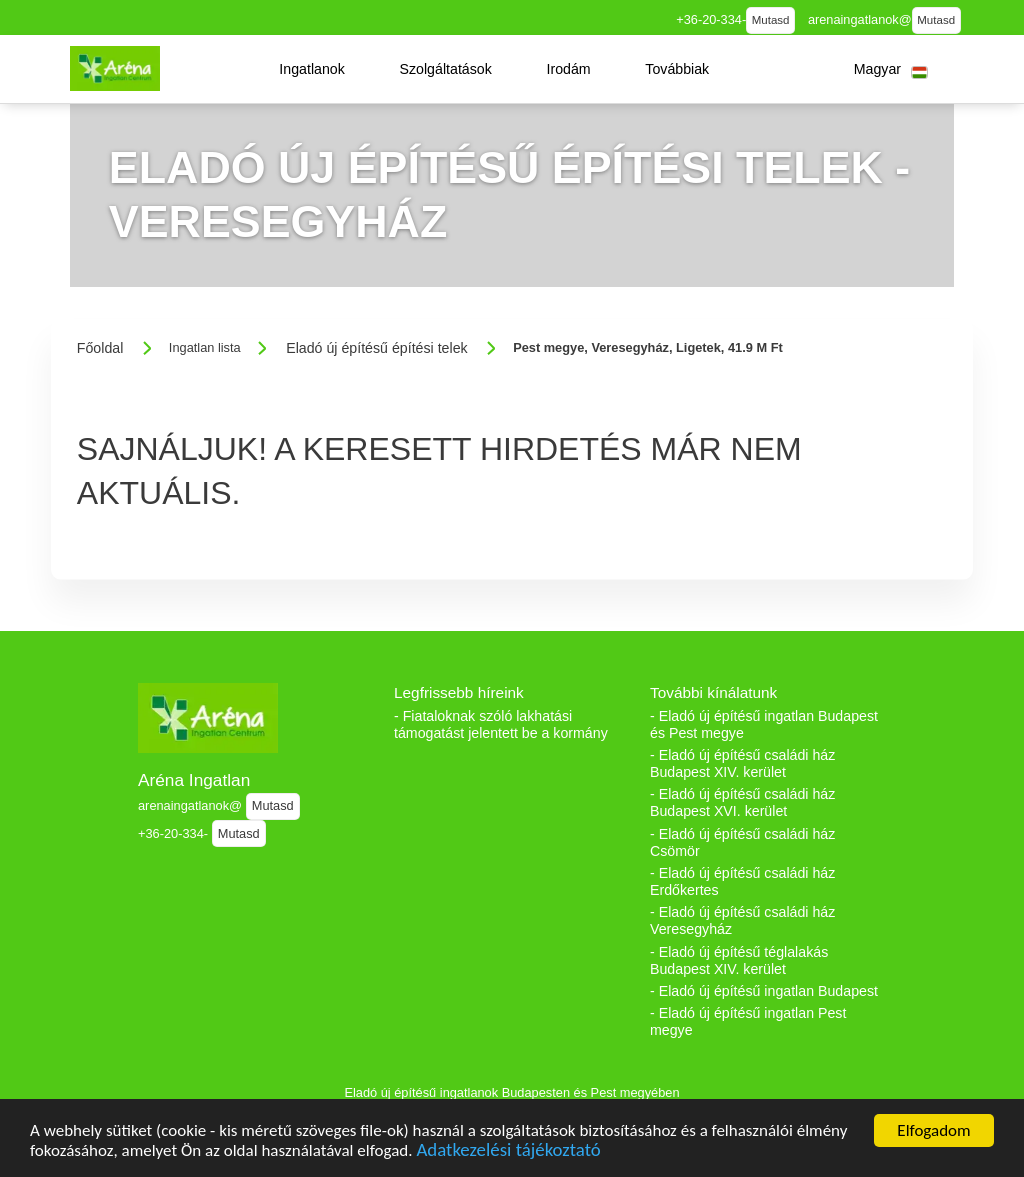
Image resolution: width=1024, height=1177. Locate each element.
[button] (312, 69)
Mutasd (771, 20)
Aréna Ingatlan (194, 780)
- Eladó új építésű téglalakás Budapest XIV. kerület (739, 960)
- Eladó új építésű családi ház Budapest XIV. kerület (742, 763)
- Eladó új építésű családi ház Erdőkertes (742, 881)
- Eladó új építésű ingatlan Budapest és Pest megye (764, 724)
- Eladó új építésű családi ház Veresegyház (742, 920)
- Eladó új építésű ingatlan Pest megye (748, 1021)
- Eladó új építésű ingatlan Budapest (764, 991)
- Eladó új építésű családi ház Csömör (742, 842)
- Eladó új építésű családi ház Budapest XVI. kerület (742, 802)
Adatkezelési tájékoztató (508, 1151)
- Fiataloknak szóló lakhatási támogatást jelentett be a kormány (501, 724)
